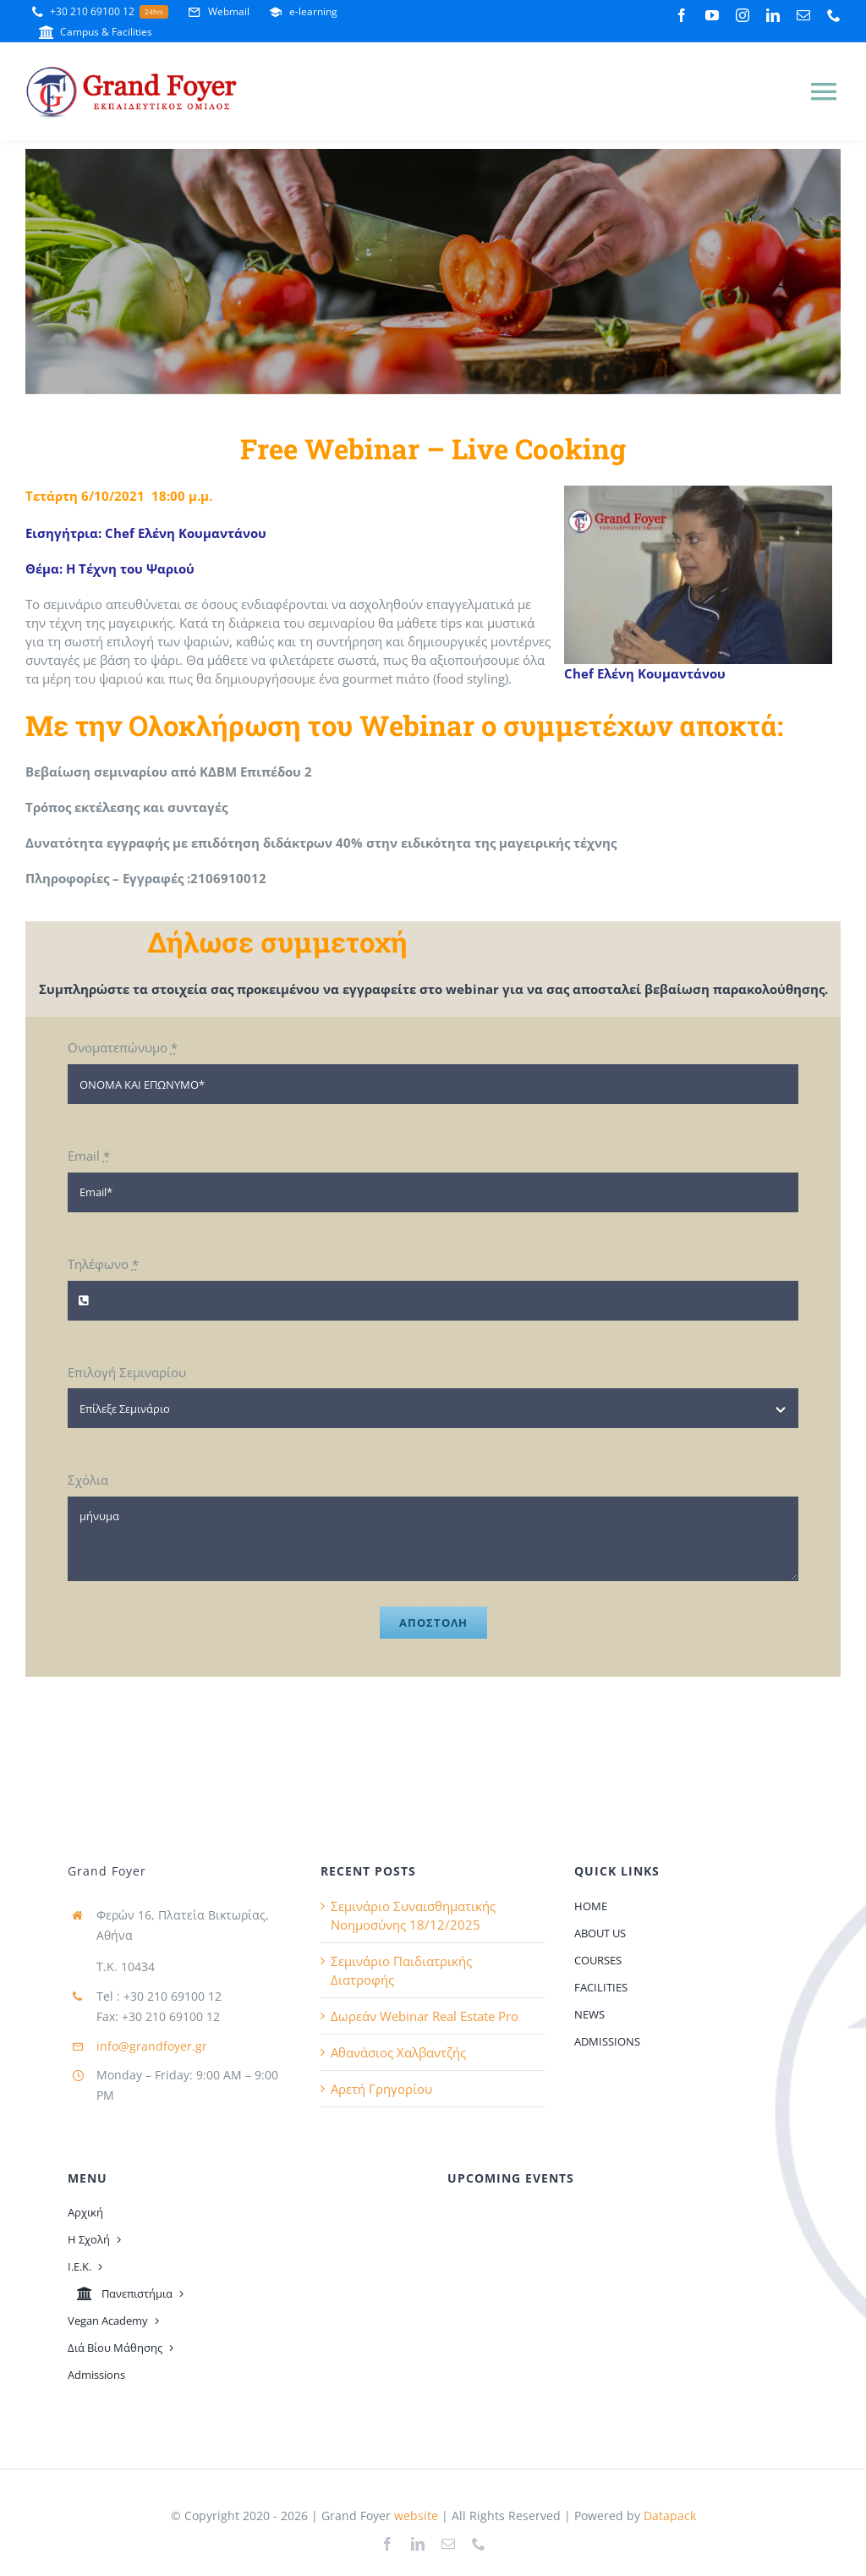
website (414, 2515)
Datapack (670, 2515)
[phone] (834, 15)
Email (89, 1155)
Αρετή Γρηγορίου (381, 2088)
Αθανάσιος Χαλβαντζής (398, 2052)
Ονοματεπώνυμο (123, 1047)
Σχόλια (88, 1479)
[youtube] (712, 15)
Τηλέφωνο (103, 1263)
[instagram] (742, 15)
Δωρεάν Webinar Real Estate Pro (424, 2016)
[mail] (803, 15)
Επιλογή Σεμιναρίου (127, 1372)
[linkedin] (773, 15)
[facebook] (681, 15)
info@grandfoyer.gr (151, 2046)
